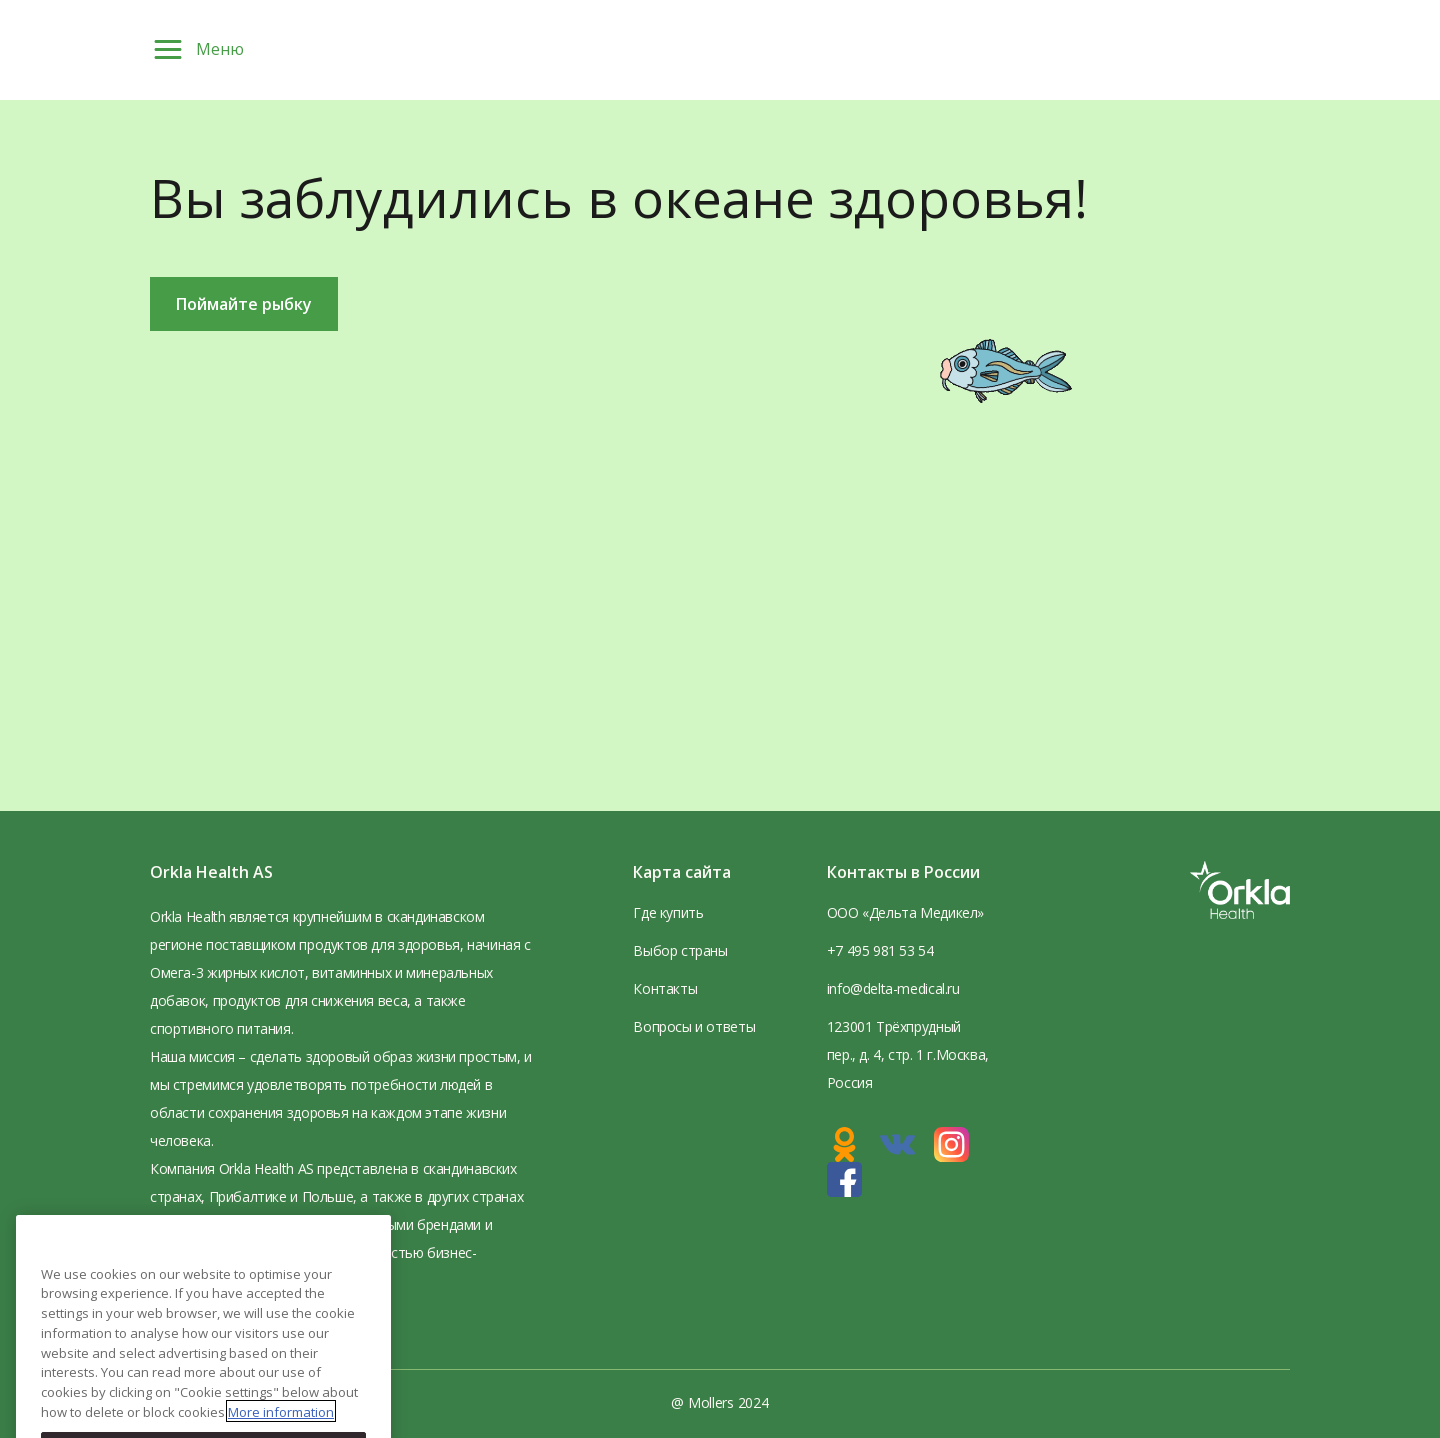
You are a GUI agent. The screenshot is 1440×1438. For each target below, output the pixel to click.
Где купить (668, 912)
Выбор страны (680, 950)
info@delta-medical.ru (893, 988)
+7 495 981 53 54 (880, 950)
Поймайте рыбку (244, 304)
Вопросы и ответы (694, 1026)
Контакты (665, 988)
